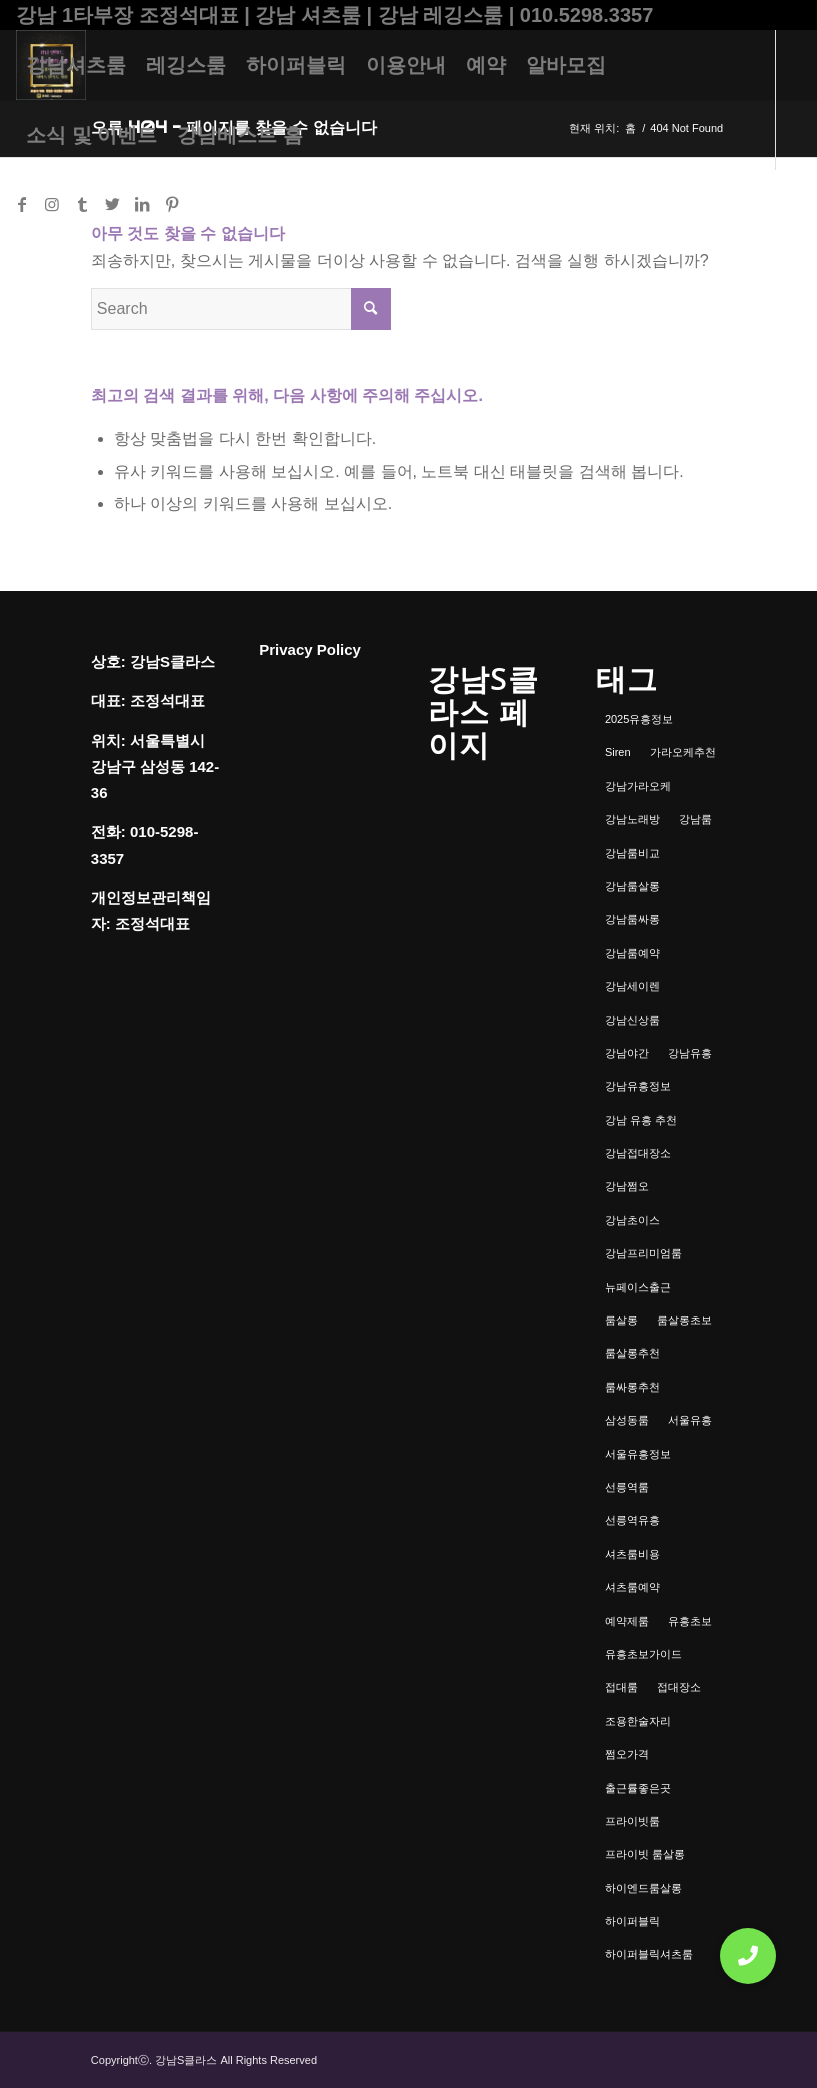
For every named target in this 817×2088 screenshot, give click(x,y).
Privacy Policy (310, 649)
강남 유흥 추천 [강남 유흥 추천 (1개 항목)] (641, 1120)
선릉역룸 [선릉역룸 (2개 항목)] (627, 1487)
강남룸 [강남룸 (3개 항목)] (695, 819)
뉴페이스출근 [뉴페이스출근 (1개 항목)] (638, 1287)
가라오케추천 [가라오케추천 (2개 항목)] (683, 752)
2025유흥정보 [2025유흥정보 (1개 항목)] (639, 719)
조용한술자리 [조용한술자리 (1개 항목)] (638, 1721)
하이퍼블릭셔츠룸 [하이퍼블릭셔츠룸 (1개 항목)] (649, 1954)
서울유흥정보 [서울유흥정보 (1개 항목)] (638, 1454)
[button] (748, 1956)
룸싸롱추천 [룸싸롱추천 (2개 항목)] (632, 1387)
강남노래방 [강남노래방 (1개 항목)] (632, 819)
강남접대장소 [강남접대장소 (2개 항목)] (638, 1153)
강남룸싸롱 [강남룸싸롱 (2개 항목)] (632, 919)
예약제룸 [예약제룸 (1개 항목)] (627, 1621)
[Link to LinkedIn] (142, 204)
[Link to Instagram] (52, 204)
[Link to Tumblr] (82, 204)
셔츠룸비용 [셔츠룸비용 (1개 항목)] (632, 1554)
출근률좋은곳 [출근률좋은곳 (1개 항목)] (638, 1788)
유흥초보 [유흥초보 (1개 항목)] (690, 1621)
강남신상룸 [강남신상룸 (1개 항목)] (632, 1020)
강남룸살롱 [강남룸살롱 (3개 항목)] (632, 886)
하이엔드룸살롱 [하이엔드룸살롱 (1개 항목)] (643, 1888)
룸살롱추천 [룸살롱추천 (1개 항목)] (632, 1353)
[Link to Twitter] (112, 204)
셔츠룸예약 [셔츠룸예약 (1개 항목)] (632, 1587)
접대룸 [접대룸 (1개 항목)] (621, 1687)
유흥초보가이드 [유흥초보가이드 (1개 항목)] (643, 1654)
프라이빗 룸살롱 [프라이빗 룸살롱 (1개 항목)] (645, 1854)
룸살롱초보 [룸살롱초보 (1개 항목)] (684, 1320)
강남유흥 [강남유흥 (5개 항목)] (690, 1053)
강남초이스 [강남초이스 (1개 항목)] (632, 1220)
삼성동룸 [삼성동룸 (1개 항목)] (627, 1420)
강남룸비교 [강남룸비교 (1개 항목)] (632, 853)
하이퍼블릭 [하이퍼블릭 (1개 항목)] (632, 1921)
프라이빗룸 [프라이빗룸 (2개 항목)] (632, 1821)
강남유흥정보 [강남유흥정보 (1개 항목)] (638, 1086)
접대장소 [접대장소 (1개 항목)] (679, 1687)
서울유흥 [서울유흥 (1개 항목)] (690, 1420)
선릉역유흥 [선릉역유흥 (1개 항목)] (632, 1520)
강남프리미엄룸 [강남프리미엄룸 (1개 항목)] (643, 1253)
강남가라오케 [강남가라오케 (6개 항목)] (638, 786)
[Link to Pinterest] (172, 204)
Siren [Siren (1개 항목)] (618, 752)
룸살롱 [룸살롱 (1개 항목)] (621, 1320)
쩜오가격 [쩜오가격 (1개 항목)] (627, 1754)
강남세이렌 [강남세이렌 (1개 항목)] (632, 986)
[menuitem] (76, 65)
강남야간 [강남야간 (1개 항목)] (627, 1053)
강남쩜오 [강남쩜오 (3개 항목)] (627, 1186)
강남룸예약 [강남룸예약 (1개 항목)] (632, 953)
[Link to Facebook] (22, 204)
